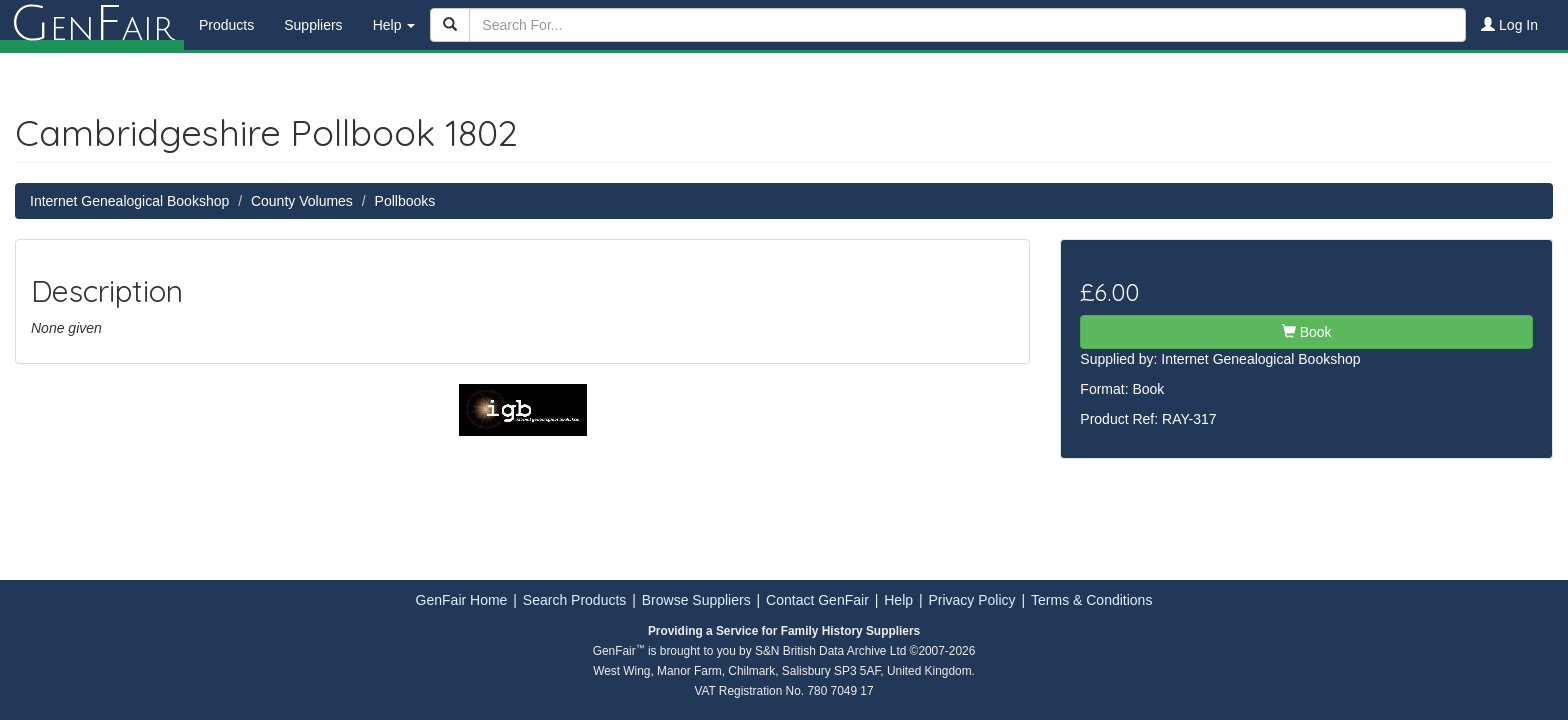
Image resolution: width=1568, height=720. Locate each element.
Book (1307, 332)
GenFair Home (462, 600)
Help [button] (394, 25)
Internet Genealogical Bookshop (129, 201)
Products (226, 25)
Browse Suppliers (696, 600)
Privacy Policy (971, 600)
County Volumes (302, 201)
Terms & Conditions (1091, 600)
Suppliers (313, 25)
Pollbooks (405, 201)
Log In (1509, 25)
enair (92, 25)
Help (898, 600)
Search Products (575, 600)
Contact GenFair (817, 600)
